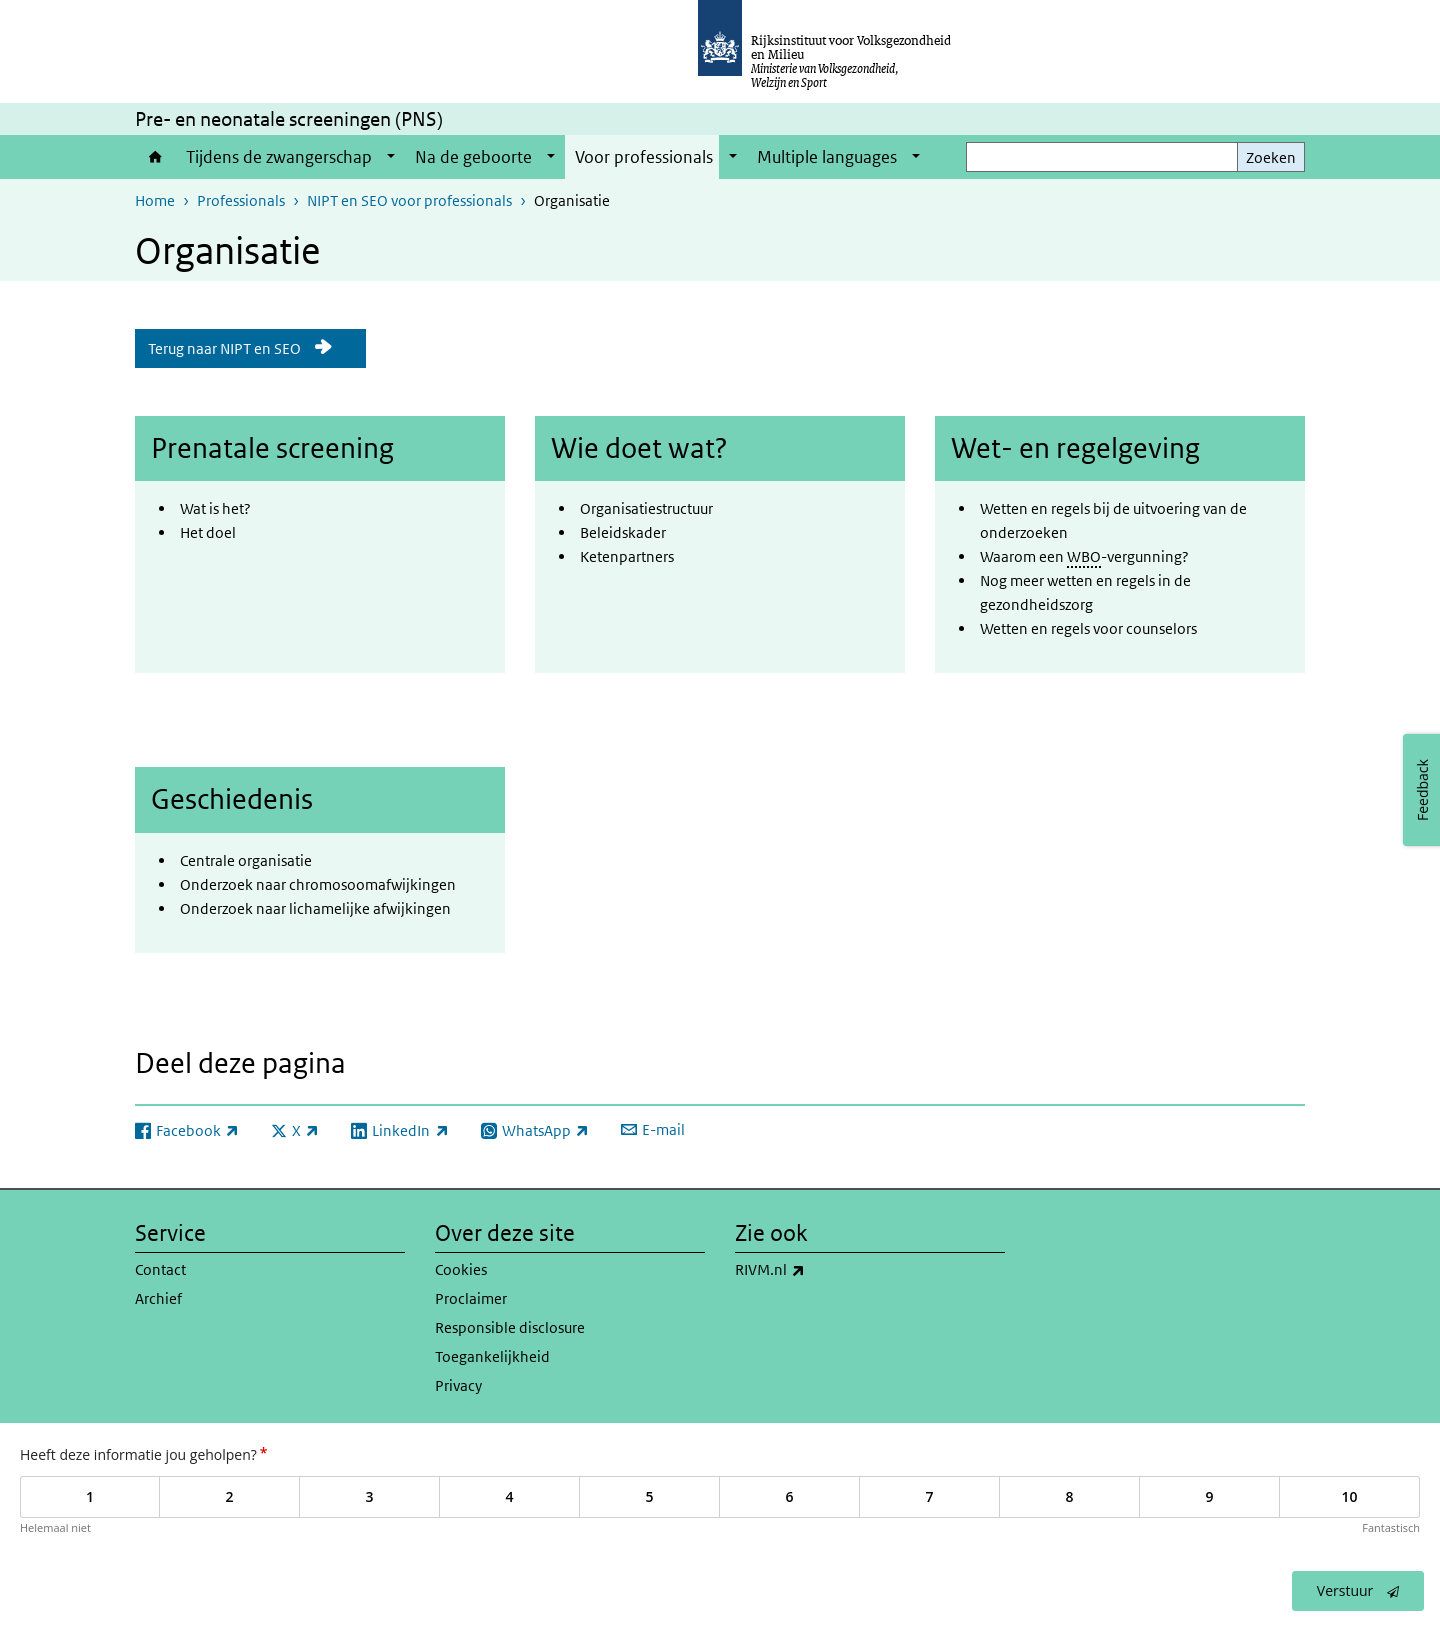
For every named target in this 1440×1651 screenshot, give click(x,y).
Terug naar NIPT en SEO (224, 348)
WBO (1084, 556)
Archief (158, 1298)
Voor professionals (644, 157)
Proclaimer (471, 1298)
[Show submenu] (391, 157)
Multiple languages (827, 157)
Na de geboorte (473, 157)
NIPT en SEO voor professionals (409, 200)
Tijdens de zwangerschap (279, 157)
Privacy (458, 1385)
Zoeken (1271, 157)
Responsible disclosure (510, 1327)
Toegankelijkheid (492, 1356)
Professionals (241, 200)
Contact (160, 1269)
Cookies (461, 1269)
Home (155, 157)
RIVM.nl (814, 1270)
